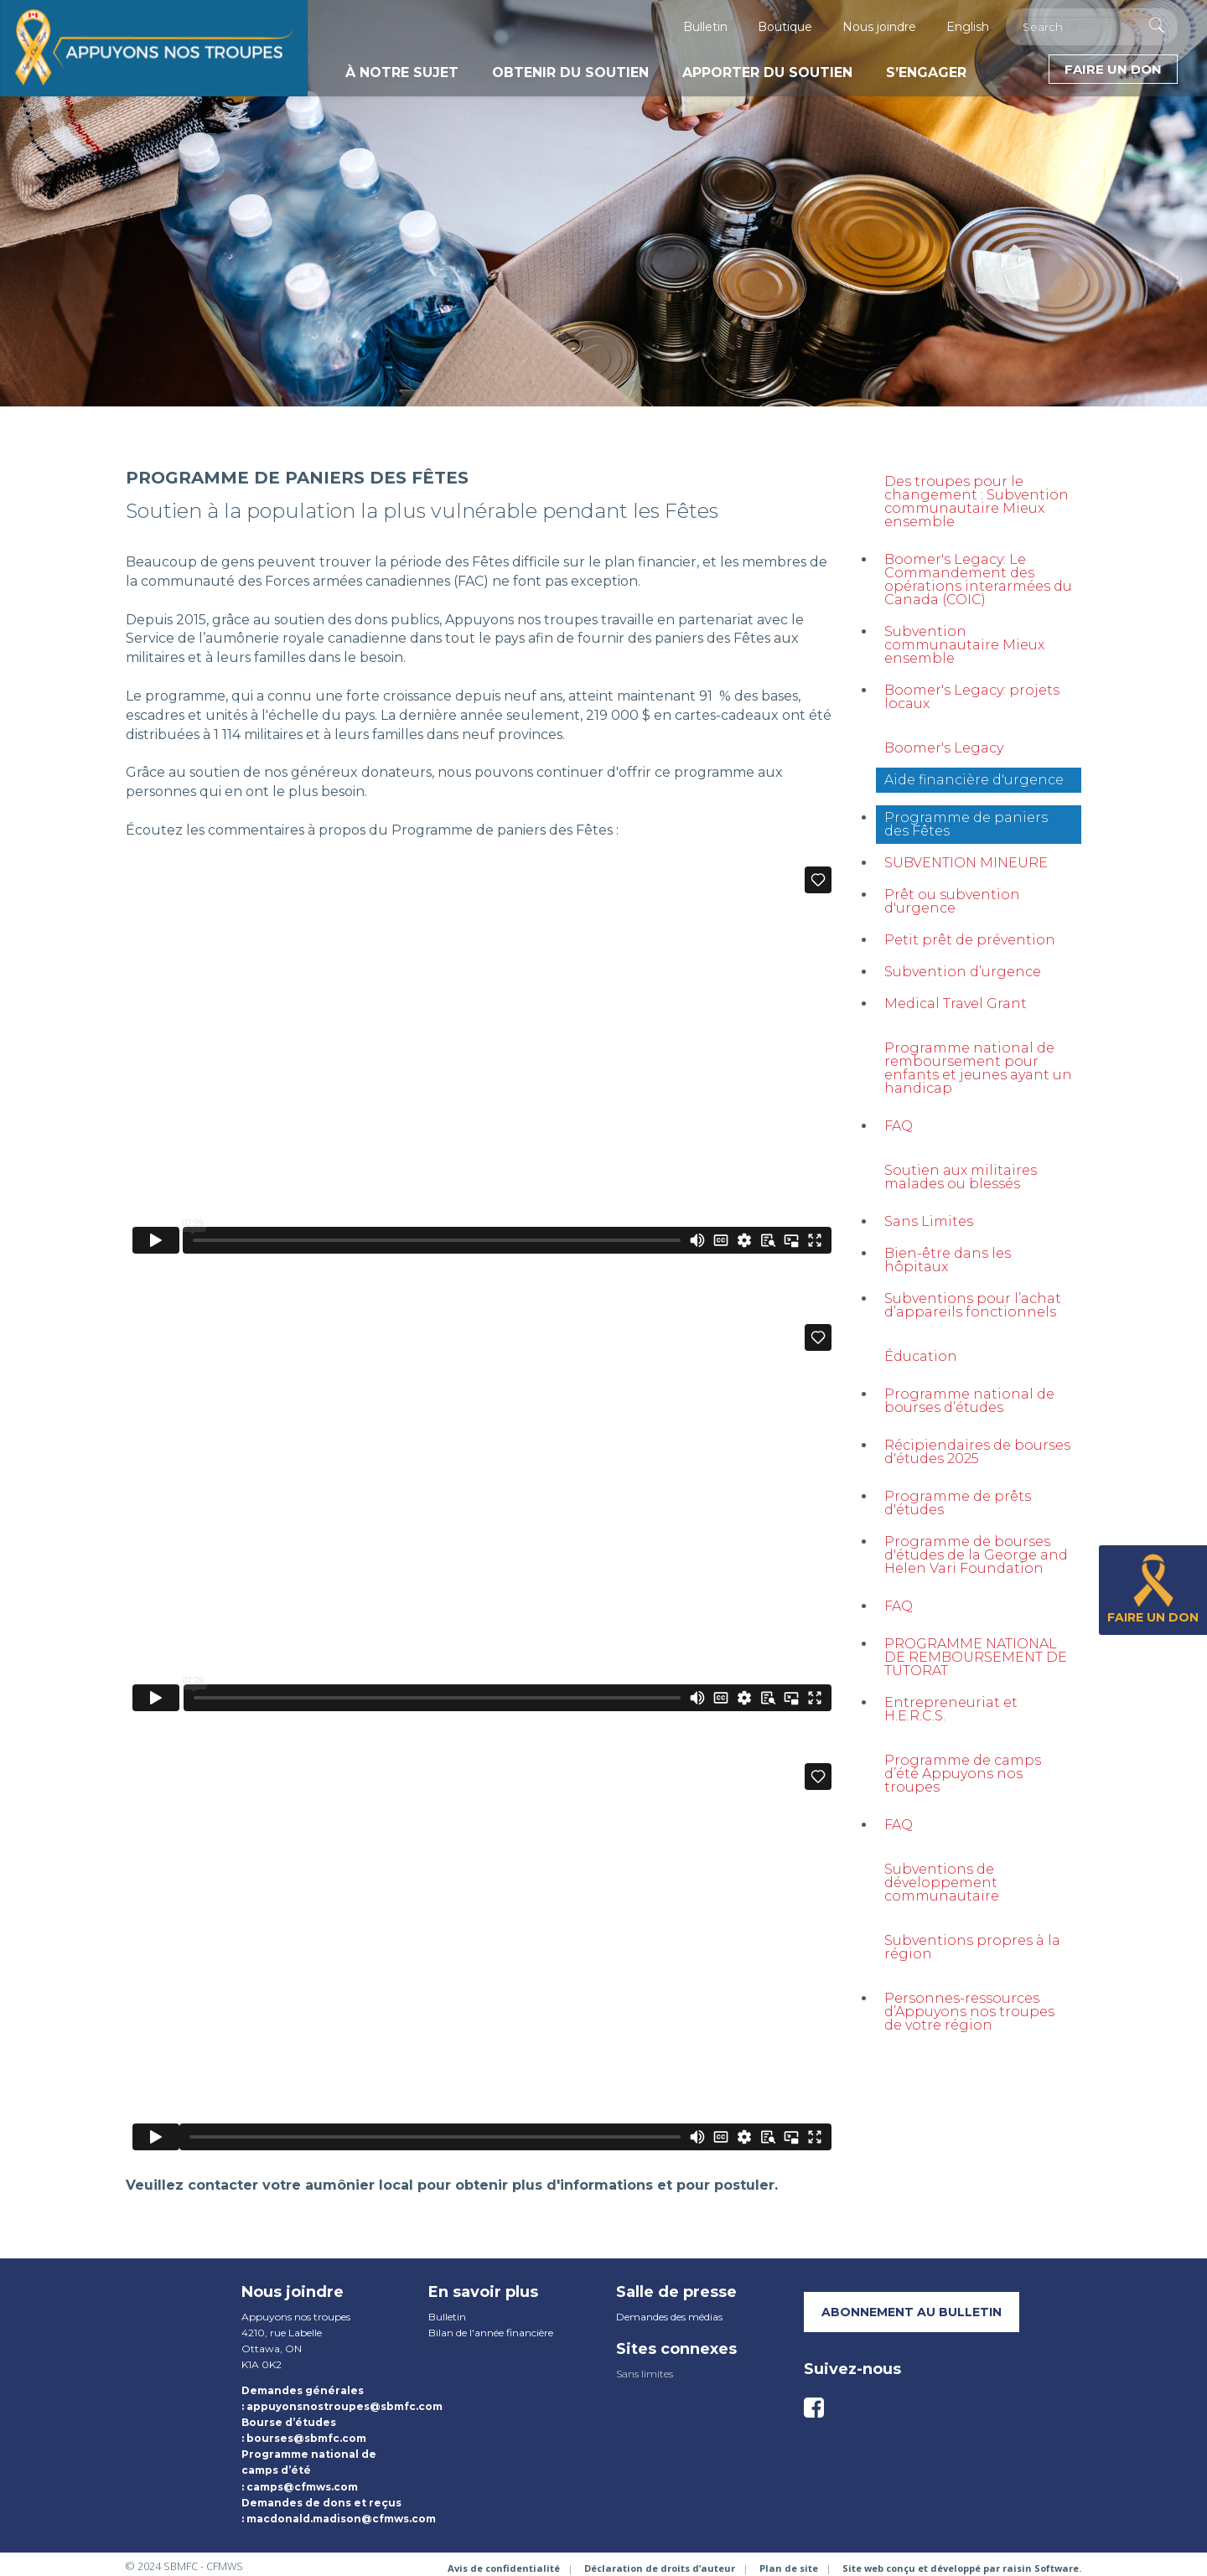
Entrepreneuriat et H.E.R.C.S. (951, 1709)
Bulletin (705, 26)
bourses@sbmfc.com (306, 2438)
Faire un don (1113, 69)
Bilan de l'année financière (490, 2332)
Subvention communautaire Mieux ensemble (964, 644)
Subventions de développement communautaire (941, 1882)
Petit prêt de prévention (969, 940)
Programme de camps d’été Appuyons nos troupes (962, 1773)
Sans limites (644, 2373)
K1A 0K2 (261, 2364)
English (967, 26)
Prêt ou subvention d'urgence (952, 901)
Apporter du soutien (767, 72)
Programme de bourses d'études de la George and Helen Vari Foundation (976, 1555)
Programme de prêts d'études (957, 1503)
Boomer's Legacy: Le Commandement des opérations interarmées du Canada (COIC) (978, 579)
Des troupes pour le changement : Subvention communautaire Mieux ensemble (976, 501)
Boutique (785, 26)
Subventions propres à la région (972, 1947)
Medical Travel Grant (955, 1003)
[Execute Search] (1156, 25)
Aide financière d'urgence (974, 780)
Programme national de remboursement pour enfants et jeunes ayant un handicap (978, 1068)
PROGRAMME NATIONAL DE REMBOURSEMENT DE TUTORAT (975, 1657)
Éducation (920, 1356)
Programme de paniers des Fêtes (966, 824)
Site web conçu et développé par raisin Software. (961, 2568)
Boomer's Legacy (943, 748)
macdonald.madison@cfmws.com (341, 2518)
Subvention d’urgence (962, 972)
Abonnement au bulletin (911, 2312)
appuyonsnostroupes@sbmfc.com (344, 2406)
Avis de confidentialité (504, 2568)
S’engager (926, 72)
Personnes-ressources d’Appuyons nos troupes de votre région (969, 2011)
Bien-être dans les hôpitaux (947, 1260)
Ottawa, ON (271, 2348)
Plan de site (788, 2568)
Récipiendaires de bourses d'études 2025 (977, 1451)
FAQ (898, 1126)
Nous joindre (879, 26)
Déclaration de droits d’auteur (659, 2568)
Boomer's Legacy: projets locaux (971, 696)
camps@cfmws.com (302, 2486)
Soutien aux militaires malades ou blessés (960, 1177)
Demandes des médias (669, 2316)
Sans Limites (928, 1221)
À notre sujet (401, 72)
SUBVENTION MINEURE (966, 863)
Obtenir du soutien (570, 72)
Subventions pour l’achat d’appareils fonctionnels (972, 1305)
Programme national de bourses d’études (969, 1400)
